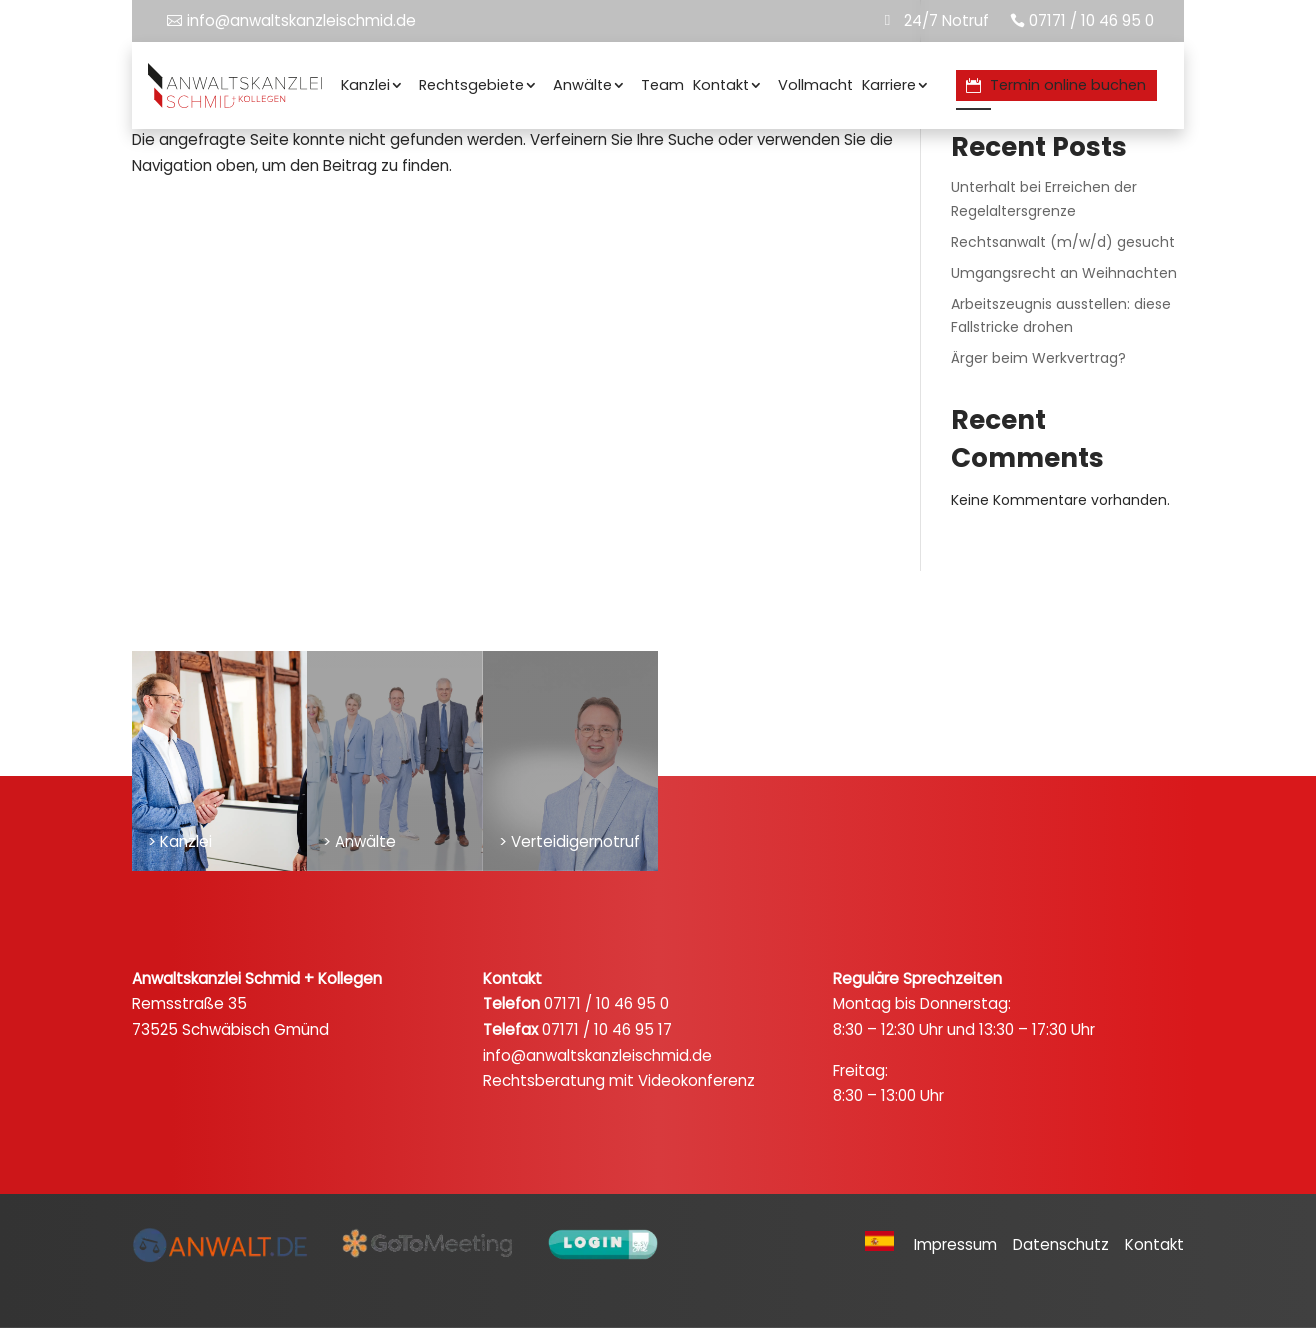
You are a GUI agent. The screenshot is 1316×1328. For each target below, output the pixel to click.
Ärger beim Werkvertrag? (1038, 358)
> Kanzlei (180, 841)
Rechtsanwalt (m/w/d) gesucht (1063, 242)
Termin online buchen (1068, 85)
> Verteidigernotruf (569, 841)
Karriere (889, 85)
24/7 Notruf (946, 20)
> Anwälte (359, 841)
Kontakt (721, 85)
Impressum (961, 1245)
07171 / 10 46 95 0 (1091, 20)
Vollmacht (815, 85)
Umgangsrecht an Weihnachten (1064, 273)
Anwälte (582, 85)
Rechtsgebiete (471, 85)
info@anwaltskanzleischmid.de (301, 20)
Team (662, 85)
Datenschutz (1067, 1245)
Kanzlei (365, 85)
